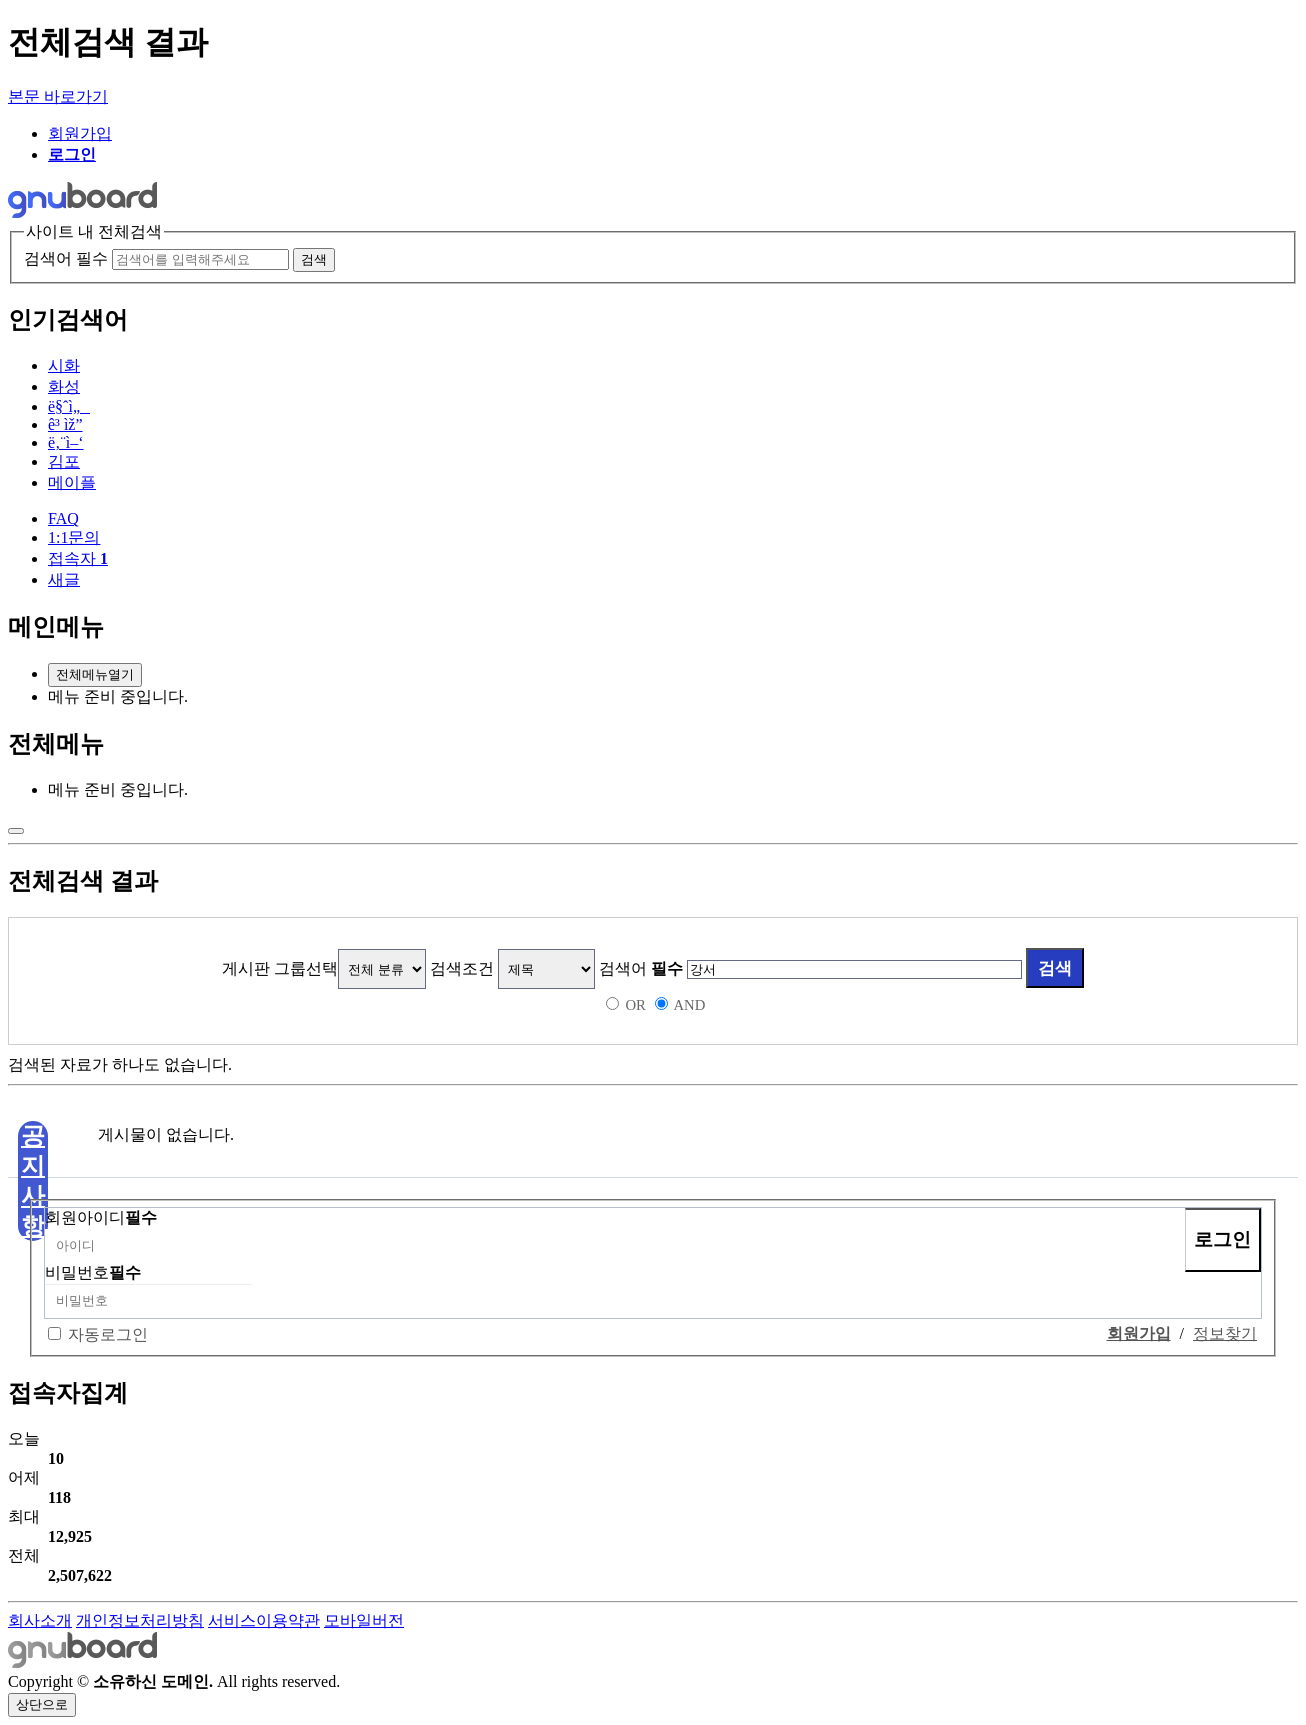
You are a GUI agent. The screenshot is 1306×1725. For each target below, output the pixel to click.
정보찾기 (1225, 1333)
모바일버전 (364, 1620)
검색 (1055, 968)
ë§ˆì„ (69, 406)
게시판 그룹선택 (280, 968)
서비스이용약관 (264, 1620)
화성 (64, 386)
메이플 (72, 482)
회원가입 (80, 133)
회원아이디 (101, 1217)
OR (635, 1005)
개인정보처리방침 (140, 1620)
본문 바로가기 (58, 96)
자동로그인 (108, 1334)
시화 (64, 365)
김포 (64, 461)
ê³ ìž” (65, 424)
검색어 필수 (66, 258)
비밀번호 (93, 1272)
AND (689, 1005)
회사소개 (40, 1620)
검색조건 (462, 968)
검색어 (641, 968)
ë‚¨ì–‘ (66, 442)
